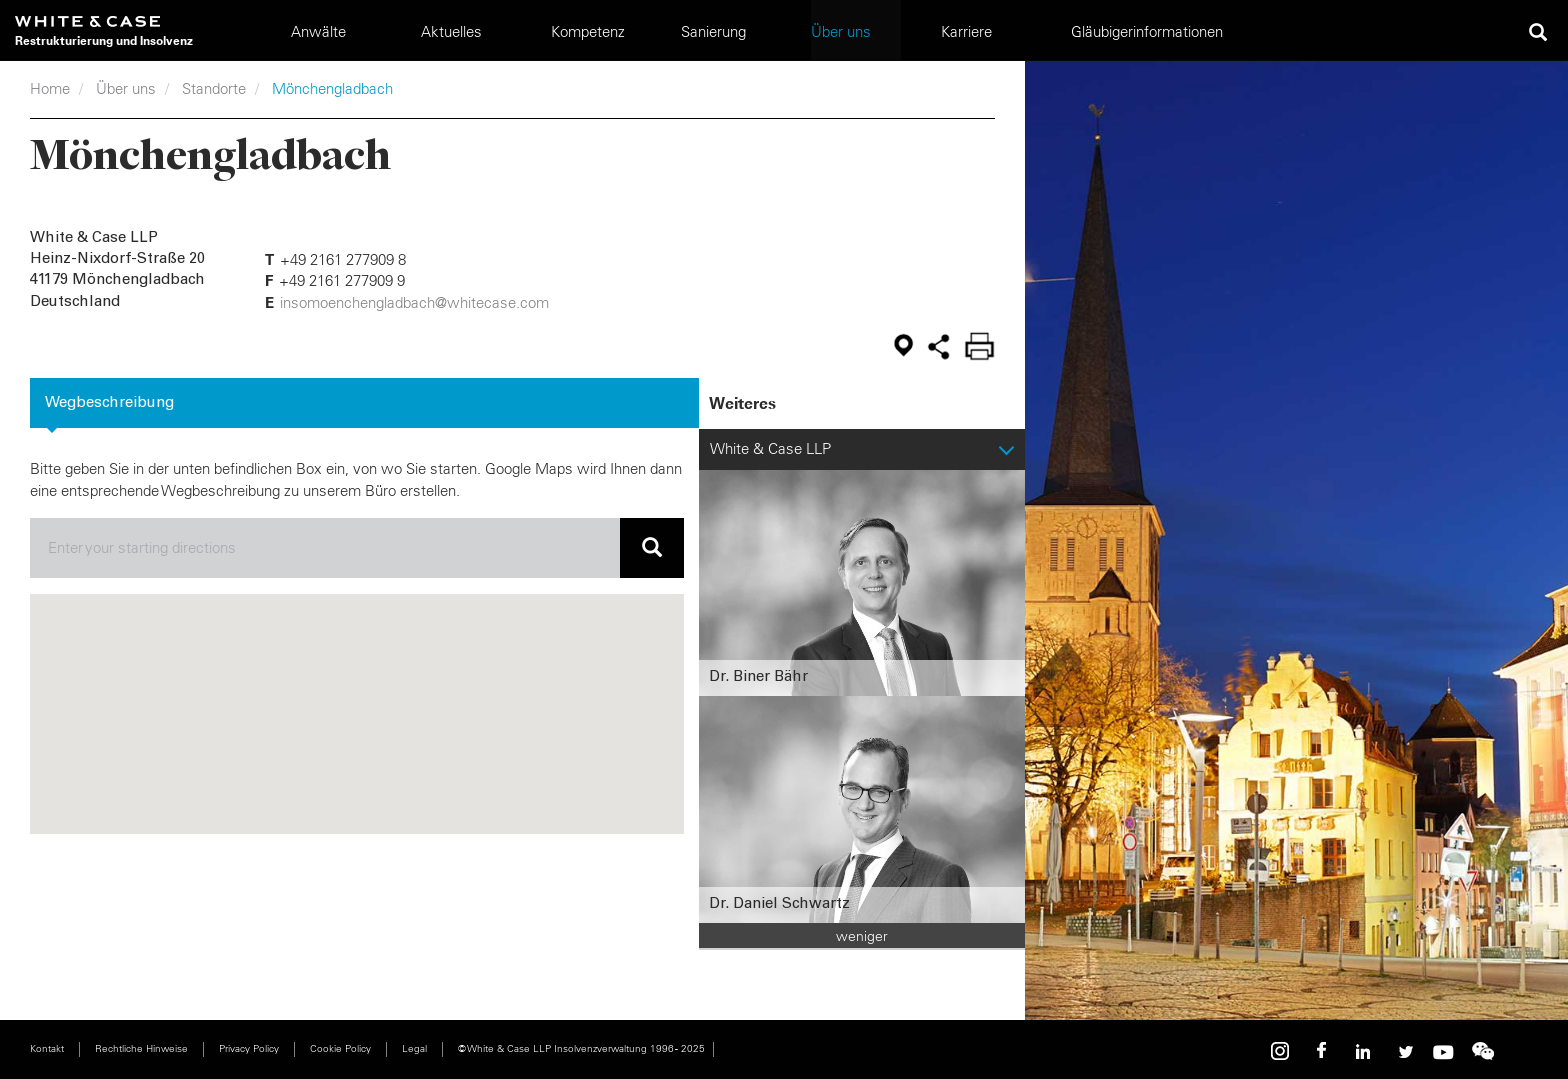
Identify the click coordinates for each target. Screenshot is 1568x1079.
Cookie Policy (340, 1048)
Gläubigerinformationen (1147, 31)
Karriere (966, 31)
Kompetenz (588, 31)
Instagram (1283, 1051)
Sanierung (713, 31)
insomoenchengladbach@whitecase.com (414, 302)
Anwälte (318, 31)
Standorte (214, 88)
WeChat (1483, 1051)
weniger (862, 936)
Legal (414, 1048)
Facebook (1323, 1051)
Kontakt (47, 1048)
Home (50, 88)
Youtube (1443, 1051)
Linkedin (1363, 1051)
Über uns (126, 88)
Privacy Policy (249, 1048)
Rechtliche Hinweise (141, 1048)
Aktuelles (451, 31)
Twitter (1403, 1051)
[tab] (364, 403)
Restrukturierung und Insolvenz (104, 40)
